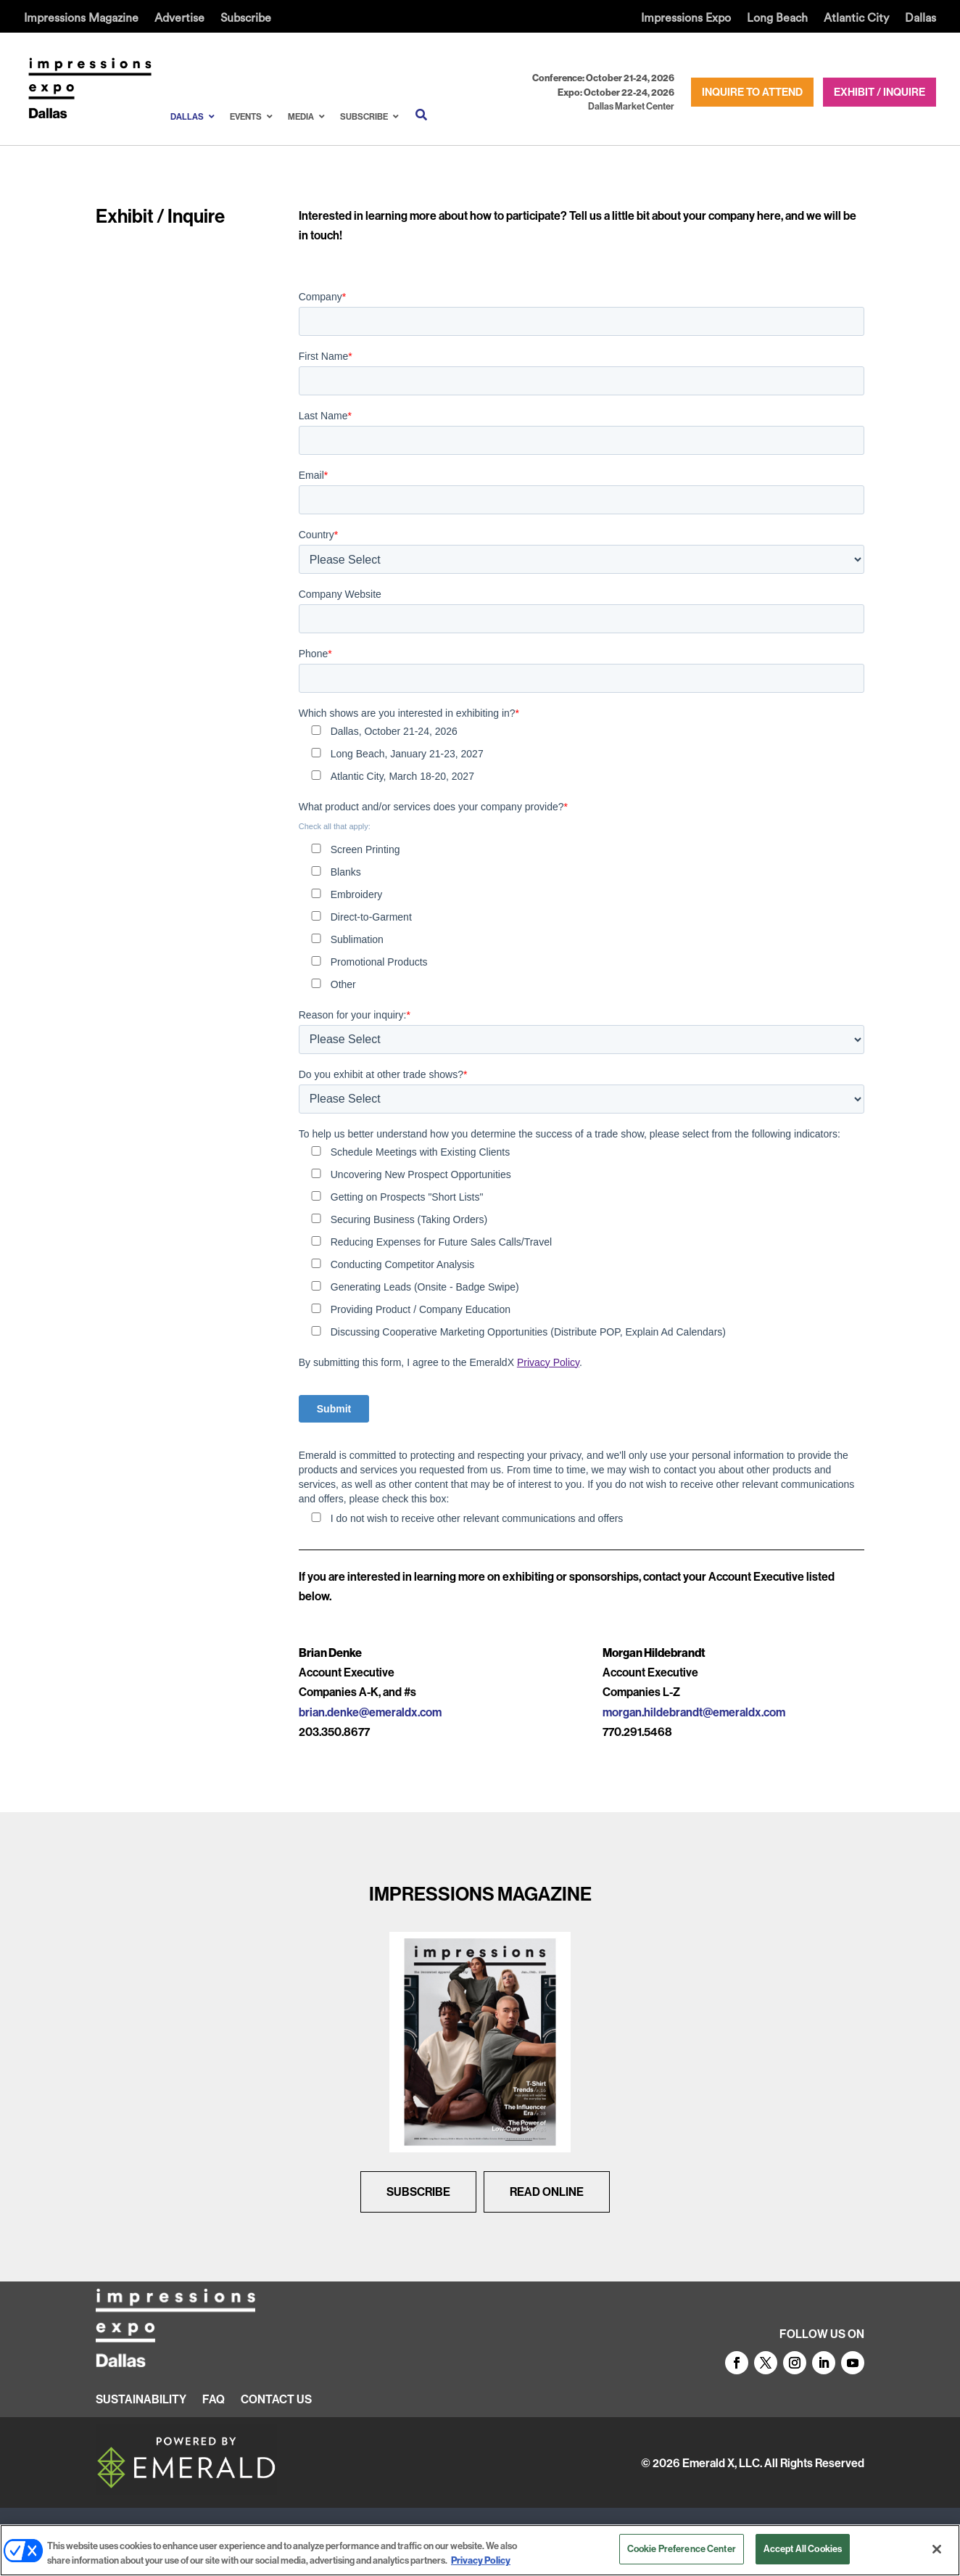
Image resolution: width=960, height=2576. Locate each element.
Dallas (920, 18)
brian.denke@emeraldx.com (370, 1712)
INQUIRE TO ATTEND (752, 92)
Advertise (179, 18)
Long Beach (777, 18)
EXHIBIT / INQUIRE (879, 92)
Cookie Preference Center (681, 2548)
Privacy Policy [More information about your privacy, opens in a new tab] (480, 2560)
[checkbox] (581, 754)
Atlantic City (856, 18)
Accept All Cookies (803, 2548)
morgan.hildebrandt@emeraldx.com (694, 1712)
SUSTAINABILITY (141, 2400)
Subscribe (245, 18)
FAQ (213, 2400)
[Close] (937, 2549)
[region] (480, 2550)
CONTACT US (276, 2400)
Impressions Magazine (81, 18)
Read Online (547, 2191)
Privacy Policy (548, 1362)
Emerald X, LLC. (722, 2463)
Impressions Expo (686, 18)
